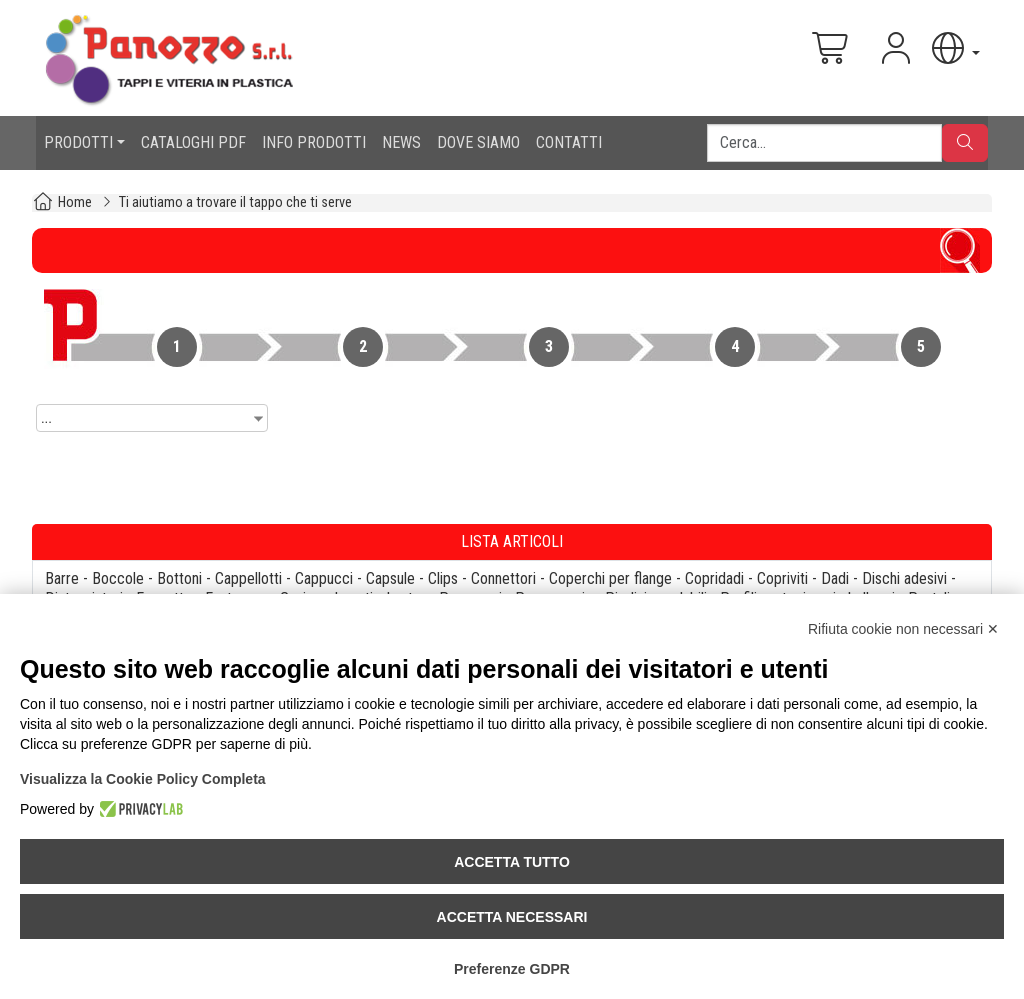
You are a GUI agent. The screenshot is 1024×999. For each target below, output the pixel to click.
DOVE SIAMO (478, 142)
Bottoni (179, 578)
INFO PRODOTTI (314, 142)
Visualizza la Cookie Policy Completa (143, 779)
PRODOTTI (78, 142)
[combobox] (152, 418)
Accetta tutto (512, 862)
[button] (954, 48)
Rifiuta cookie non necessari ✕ (903, 629)
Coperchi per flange (610, 578)
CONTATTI (569, 142)
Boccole (118, 578)
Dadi (835, 578)
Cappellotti (248, 578)
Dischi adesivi (904, 578)
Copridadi (714, 578)
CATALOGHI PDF (193, 142)
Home (75, 202)
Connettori (503, 578)
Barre (62, 578)
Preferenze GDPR (512, 969)
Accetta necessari (512, 917)
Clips (443, 578)
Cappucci (324, 578)
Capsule (390, 578)
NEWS (401, 142)
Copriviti (782, 578)
